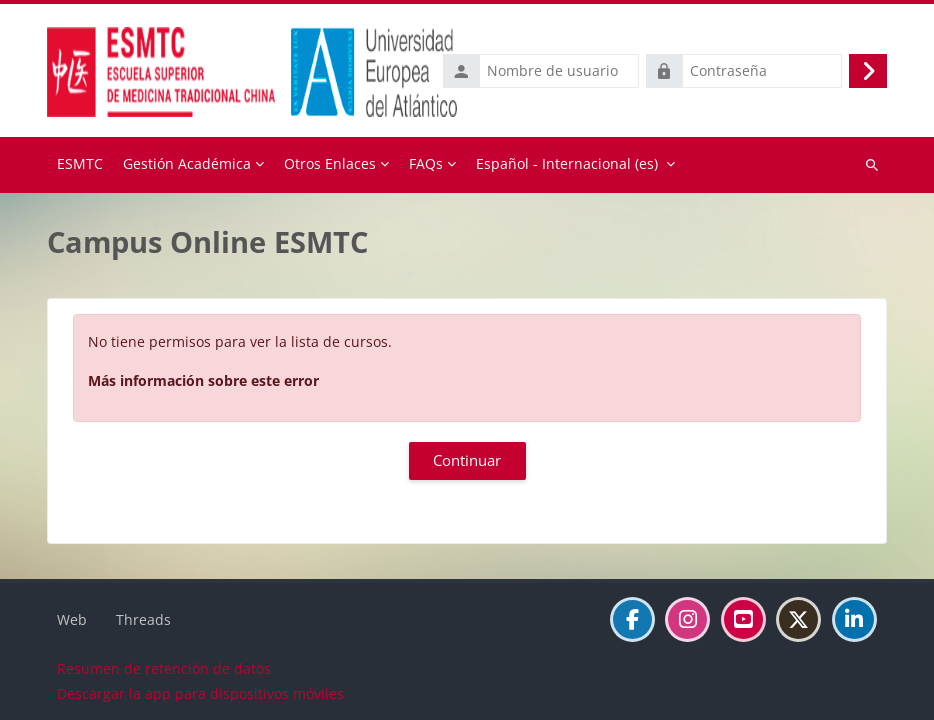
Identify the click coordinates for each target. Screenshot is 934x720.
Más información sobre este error (203, 380)
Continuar (467, 460)
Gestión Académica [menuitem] (187, 163)
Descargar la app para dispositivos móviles (200, 693)
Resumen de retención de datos (164, 668)
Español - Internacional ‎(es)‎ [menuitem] (567, 163)
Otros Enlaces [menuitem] (330, 163)
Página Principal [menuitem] (80, 165)
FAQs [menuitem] (426, 163)
